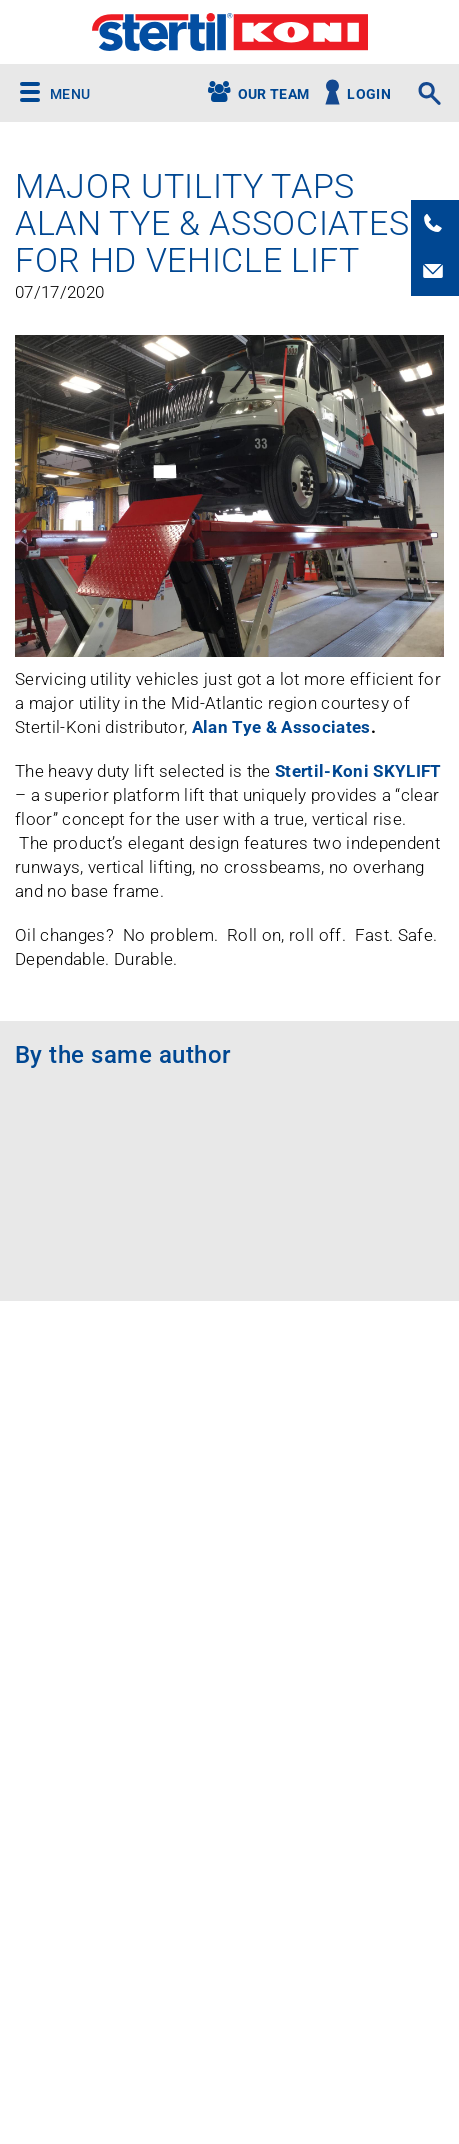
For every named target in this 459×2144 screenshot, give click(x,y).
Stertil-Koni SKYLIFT (358, 771)
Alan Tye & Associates (281, 727)
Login (369, 94)
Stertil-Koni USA (229, 32)
